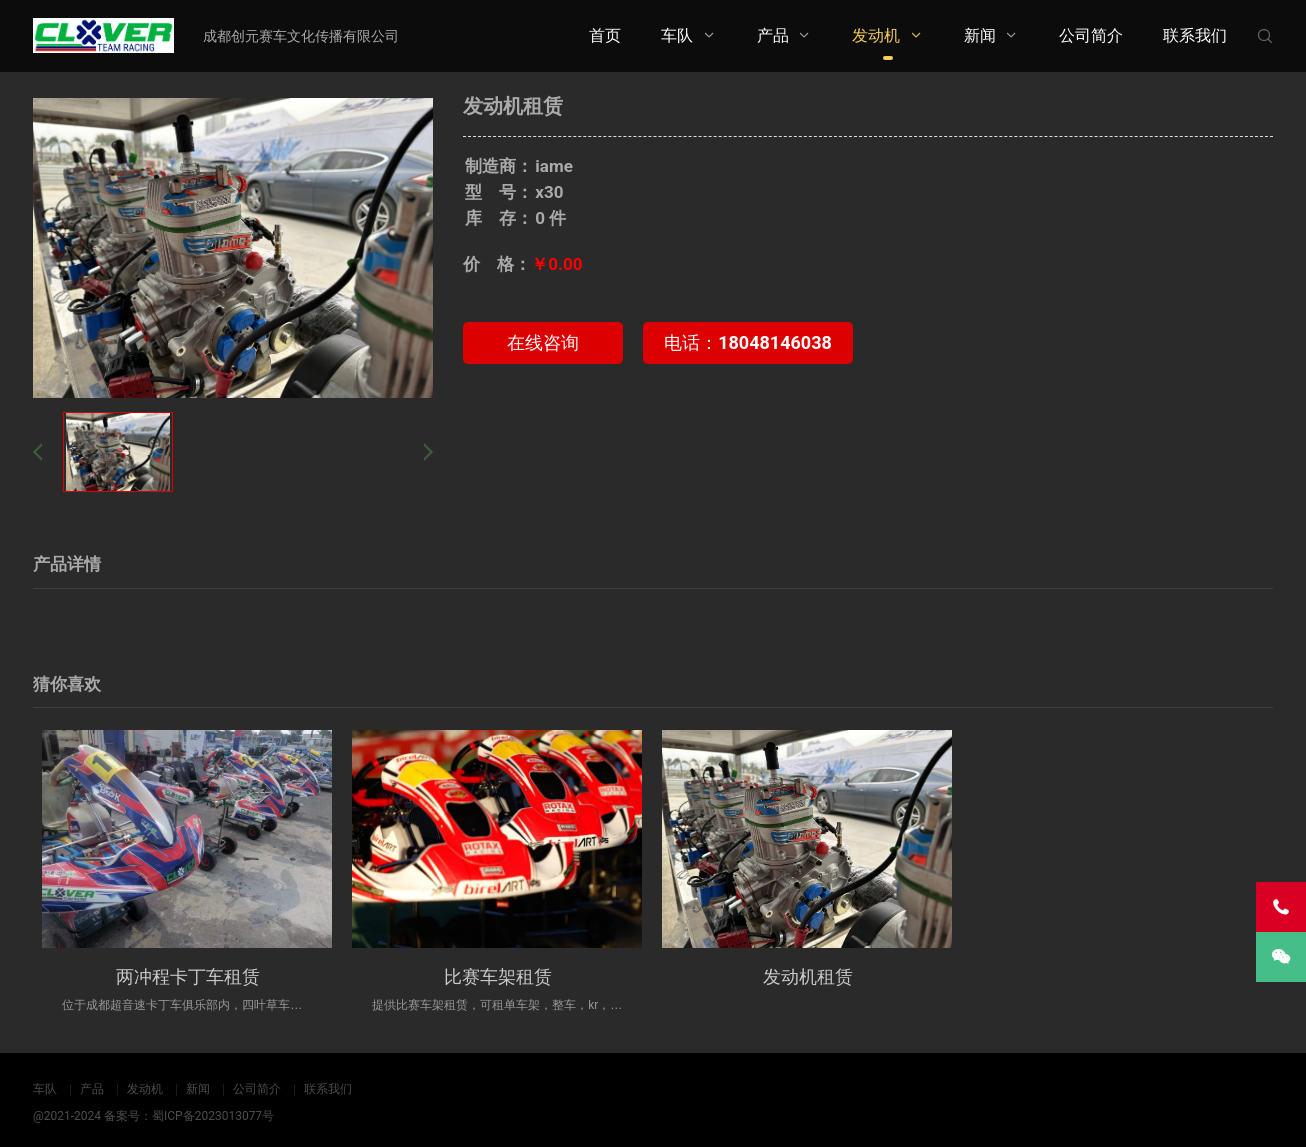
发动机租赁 (808, 976)
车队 (677, 35)
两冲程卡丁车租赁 (188, 976)
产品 (773, 35)
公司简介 (1091, 35)
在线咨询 (543, 342)
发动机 (876, 35)
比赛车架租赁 (498, 976)
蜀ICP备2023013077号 (213, 1116)
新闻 (980, 35)
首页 (605, 35)
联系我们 (1195, 35)
